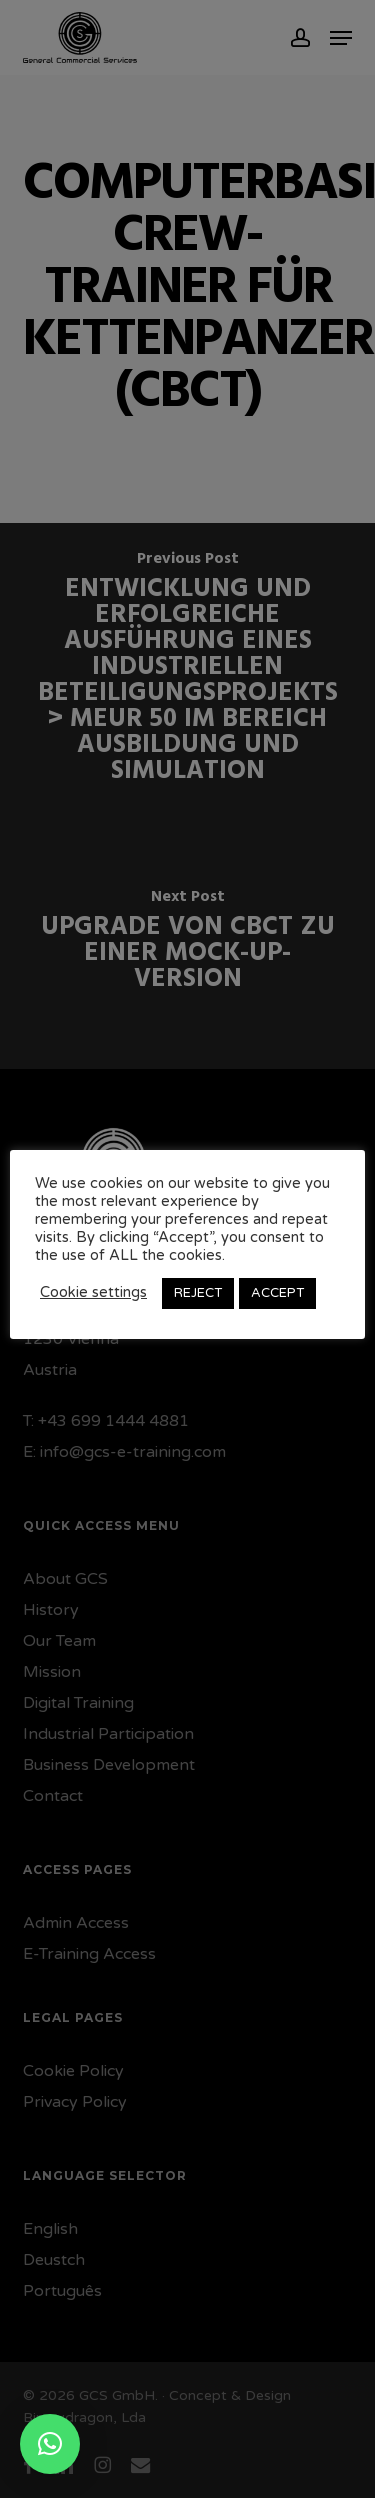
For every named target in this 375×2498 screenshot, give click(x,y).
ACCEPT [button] (277, 1293)
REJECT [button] (198, 1293)
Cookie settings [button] (93, 1292)
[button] (50, 2444)
